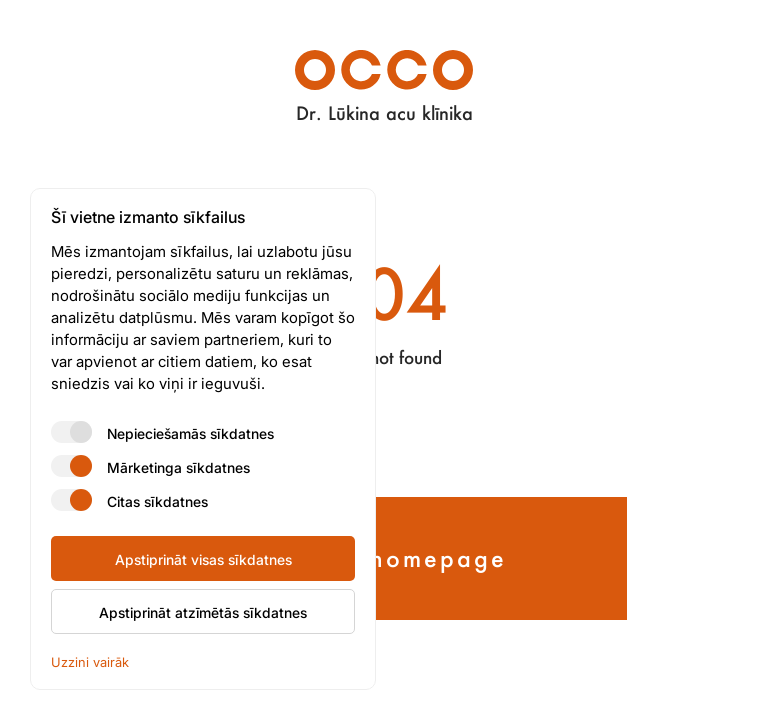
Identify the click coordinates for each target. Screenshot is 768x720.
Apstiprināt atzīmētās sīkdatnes (203, 612)
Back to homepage (384, 558)
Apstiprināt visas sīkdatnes (203, 559)
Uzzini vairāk (90, 661)
